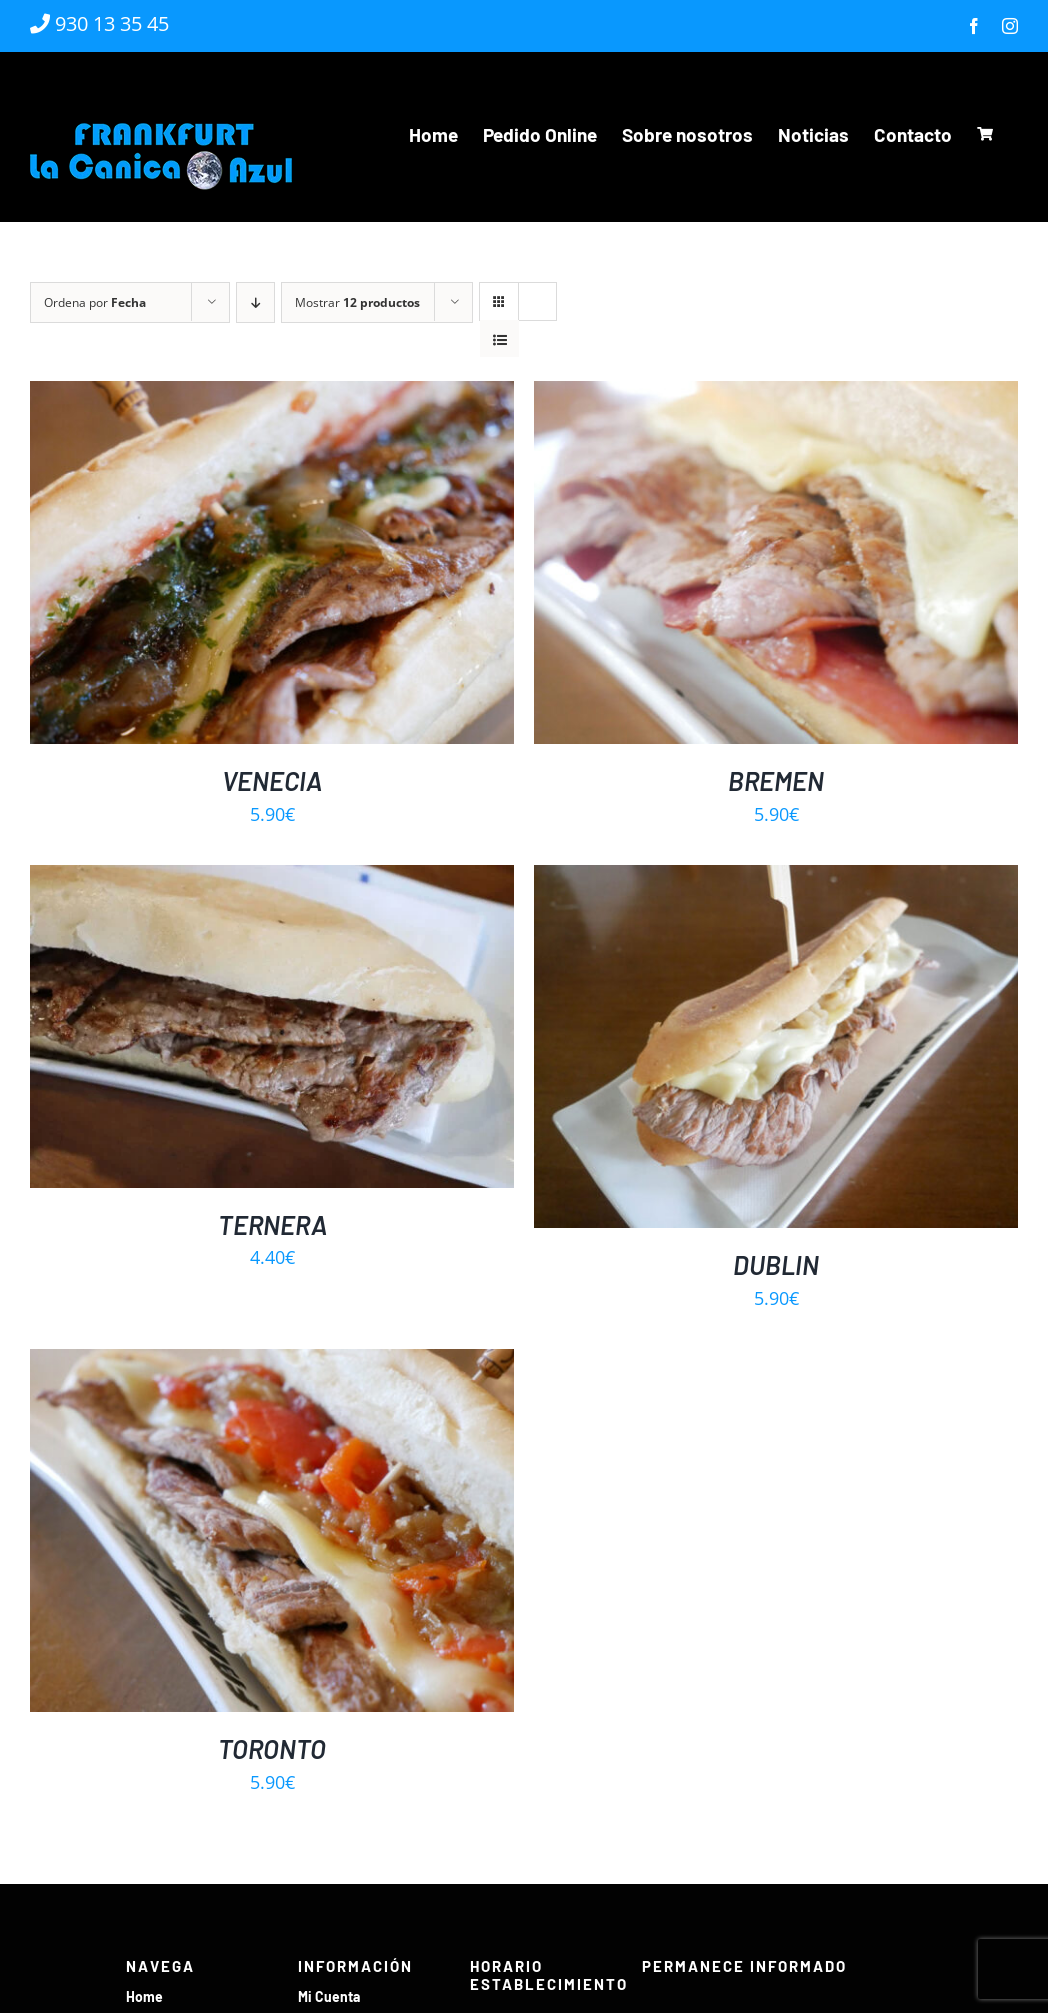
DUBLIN (776, 1264)
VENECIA (272, 780)
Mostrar (357, 302)
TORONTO (272, 1748)
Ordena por (95, 302)
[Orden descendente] (255, 302)
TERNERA (272, 1224)
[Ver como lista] (499, 339)
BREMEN (776, 780)
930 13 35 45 (99, 23)
